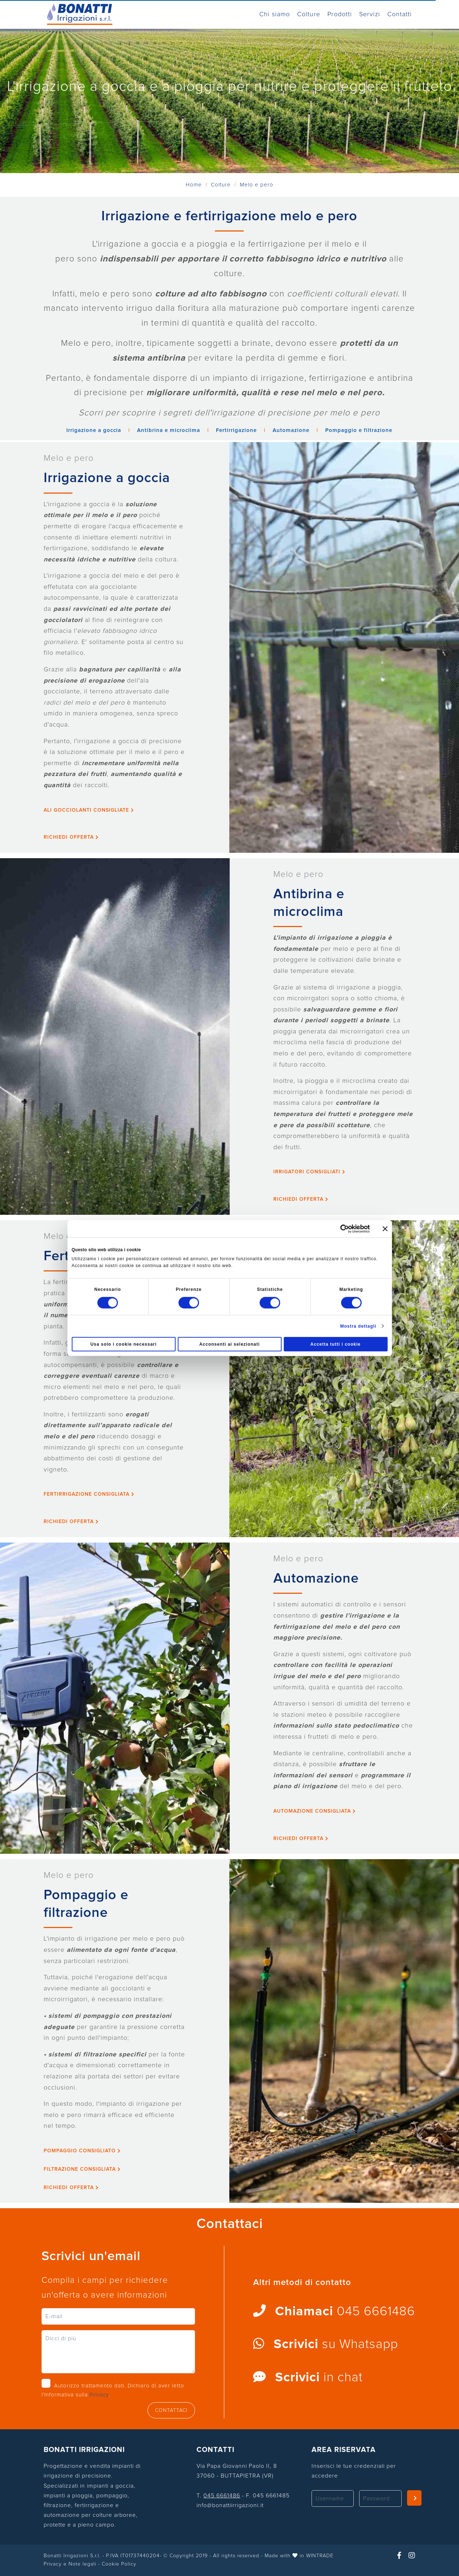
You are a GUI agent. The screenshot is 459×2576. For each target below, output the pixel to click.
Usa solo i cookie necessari (124, 1343)
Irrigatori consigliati (309, 1171)
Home (195, 185)
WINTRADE (320, 2555)
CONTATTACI (171, 2410)
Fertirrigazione (236, 430)
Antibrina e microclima (168, 430)
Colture (221, 185)
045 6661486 (221, 2495)
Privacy (99, 2395)
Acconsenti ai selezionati (229, 1343)
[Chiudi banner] (385, 1228)
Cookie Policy (119, 2564)
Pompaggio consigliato (82, 2150)
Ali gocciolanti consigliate (89, 810)
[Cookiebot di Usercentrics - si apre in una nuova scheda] (338, 1229)
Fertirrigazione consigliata (89, 1494)
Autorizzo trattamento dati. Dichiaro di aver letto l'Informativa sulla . (112, 2390)
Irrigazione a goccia (93, 430)
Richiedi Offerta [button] (71, 837)
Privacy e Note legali (70, 2564)
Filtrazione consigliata (82, 2169)
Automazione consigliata (314, 1811)
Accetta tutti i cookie (335, 1343)
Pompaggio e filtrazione (358, 430)
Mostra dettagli (358, 1325)
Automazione (291, 430)
